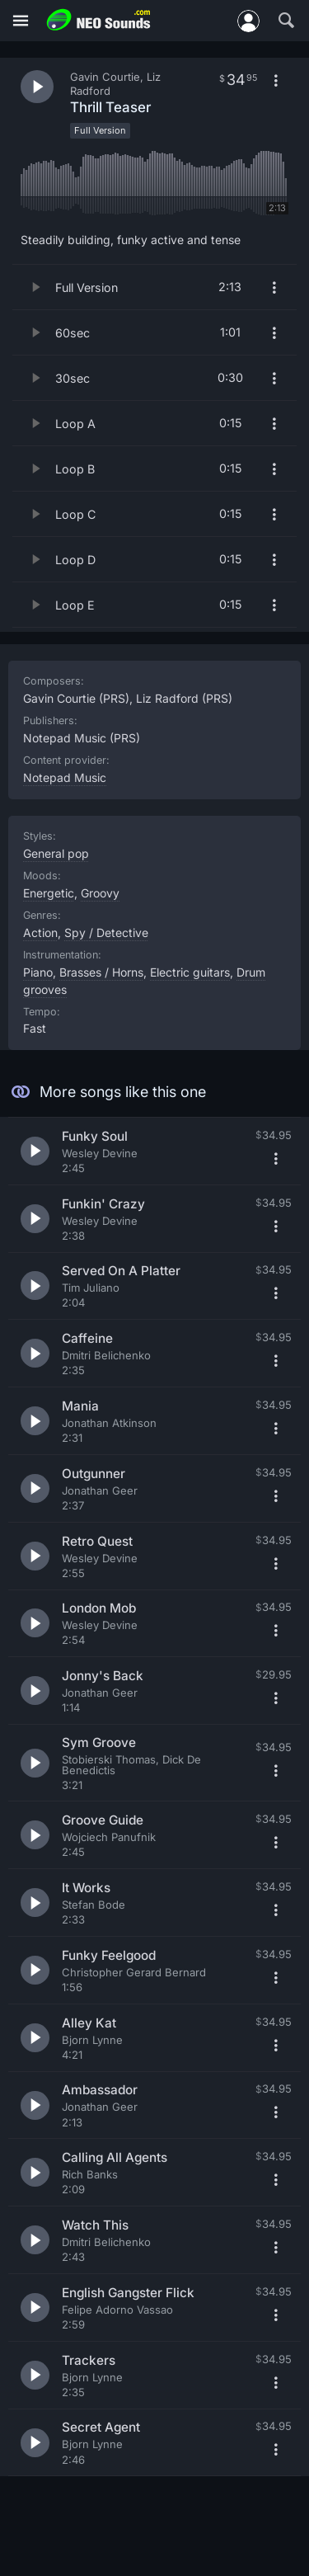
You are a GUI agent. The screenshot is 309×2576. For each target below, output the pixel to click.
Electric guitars (190, 972)
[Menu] (20, 21)
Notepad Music (64, 777)
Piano (38, 972)
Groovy (100, 893)
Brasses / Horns (101, 972)
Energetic (48, 893)
